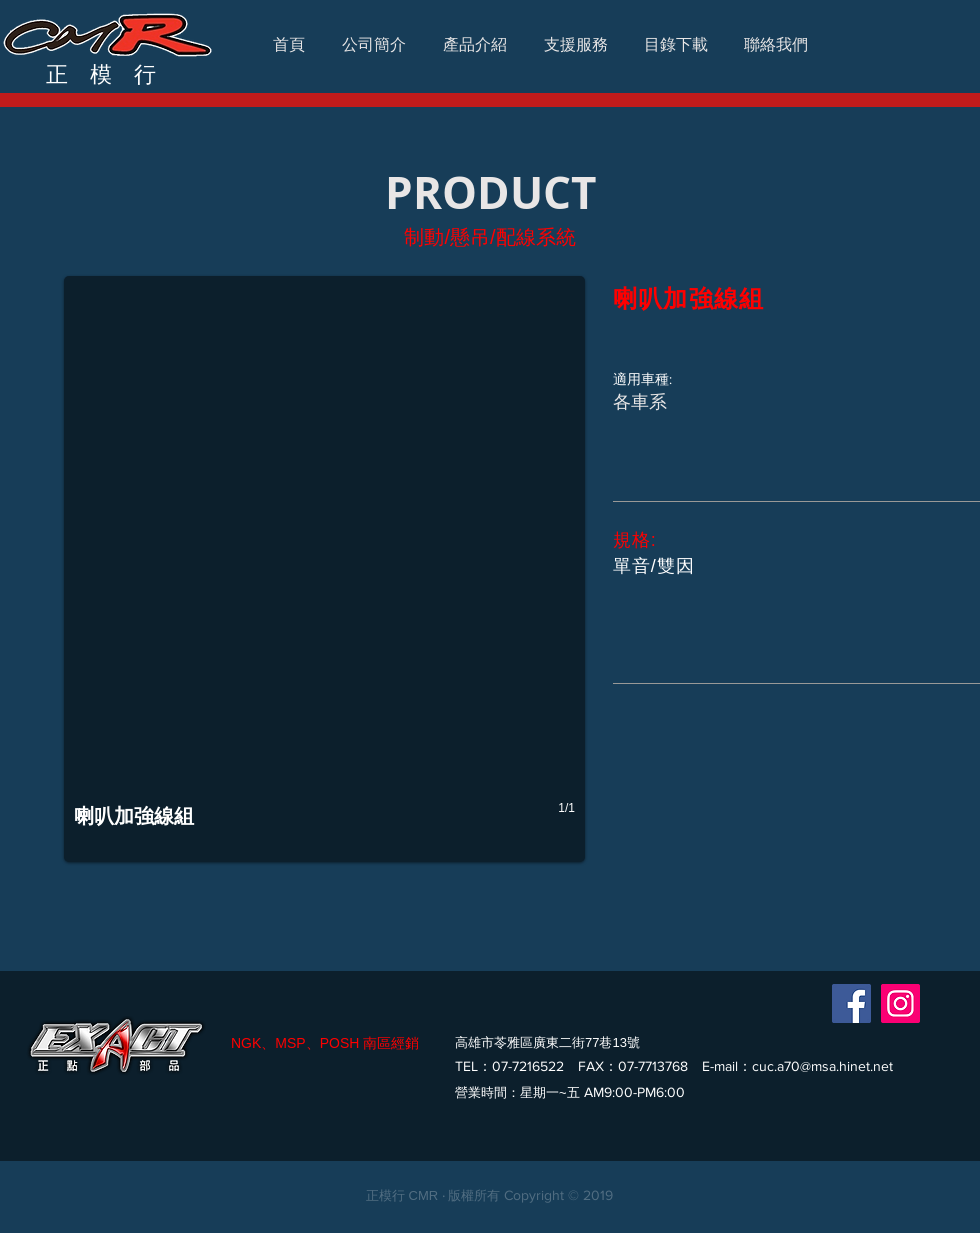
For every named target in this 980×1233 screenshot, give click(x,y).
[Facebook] (851, 1003)
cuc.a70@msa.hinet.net (822, 1066)
